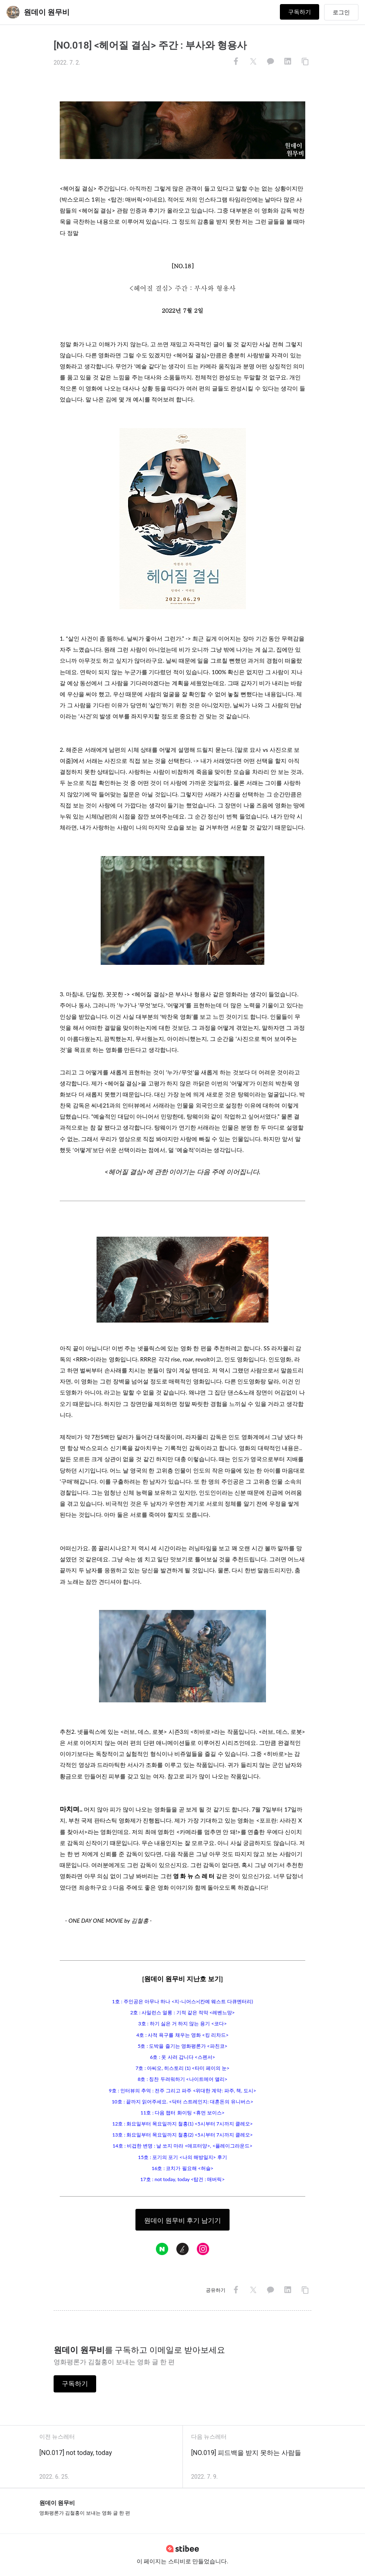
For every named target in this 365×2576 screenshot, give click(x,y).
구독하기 (299, 12)
